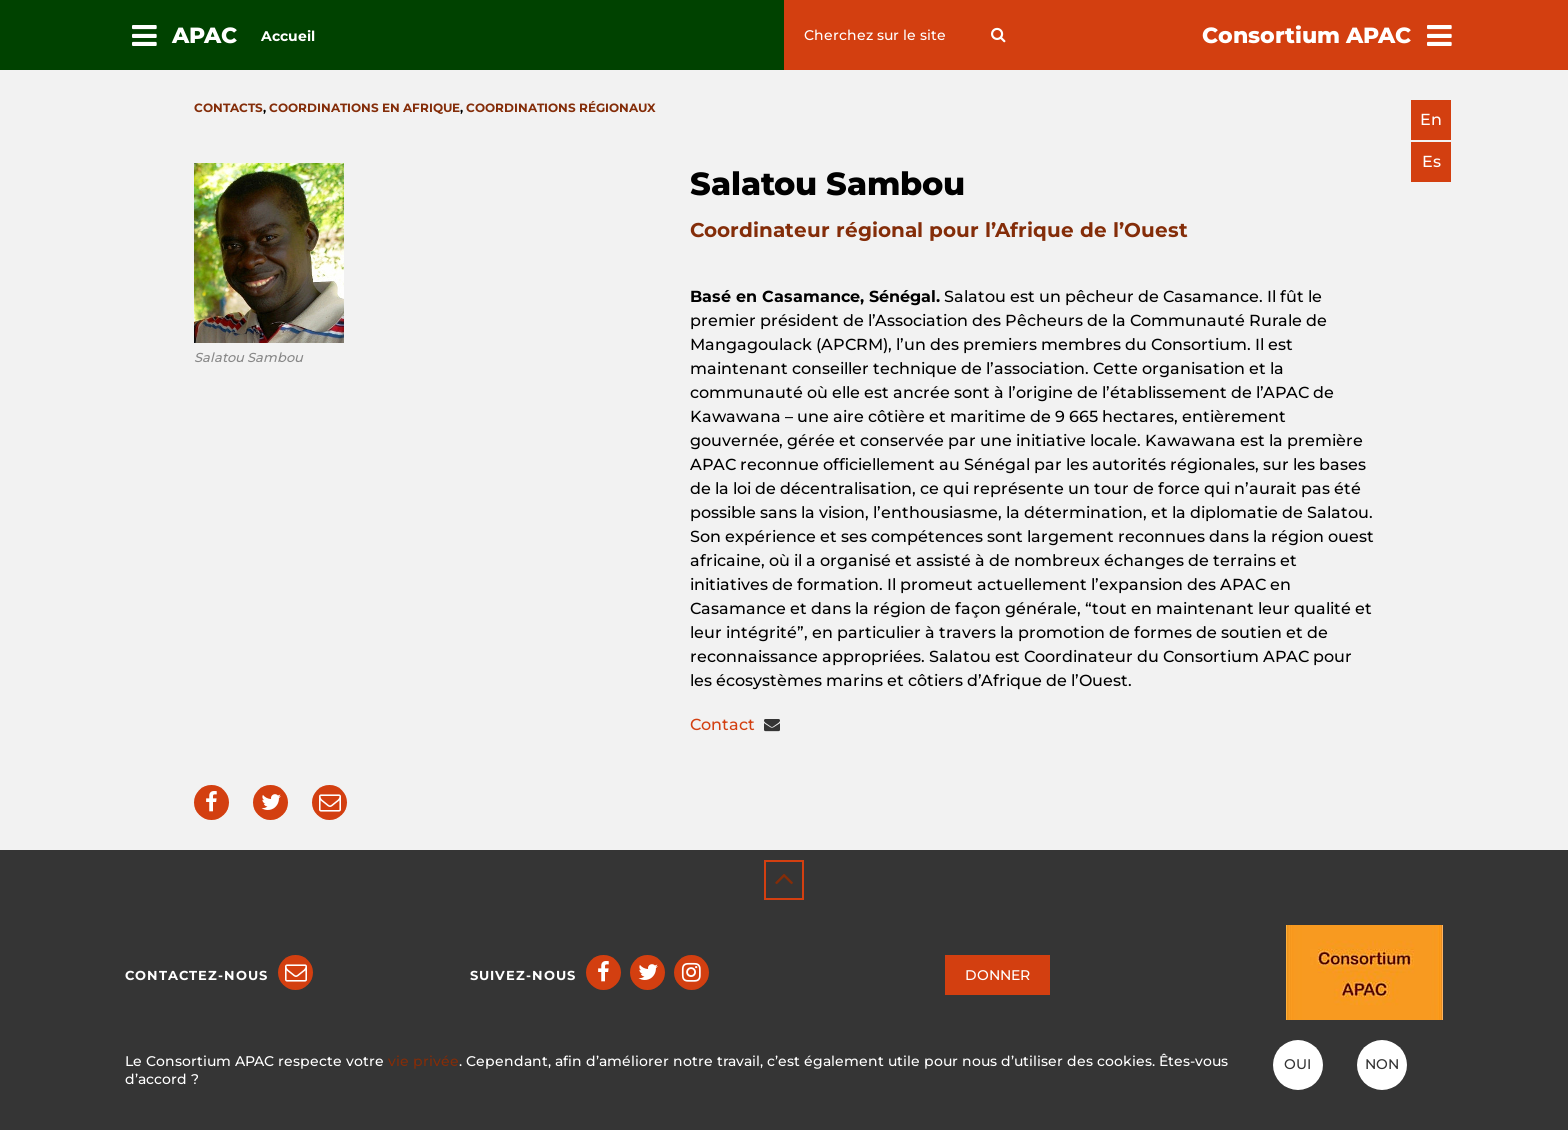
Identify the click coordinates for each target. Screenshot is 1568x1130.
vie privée (423, 1061)
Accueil (288, 36)
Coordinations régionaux (561, 107)
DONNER (997, 975)
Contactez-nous (196, 975)
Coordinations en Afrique (364, 107)
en (1431, 119)
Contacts (228, 107)
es (1431, 161)
